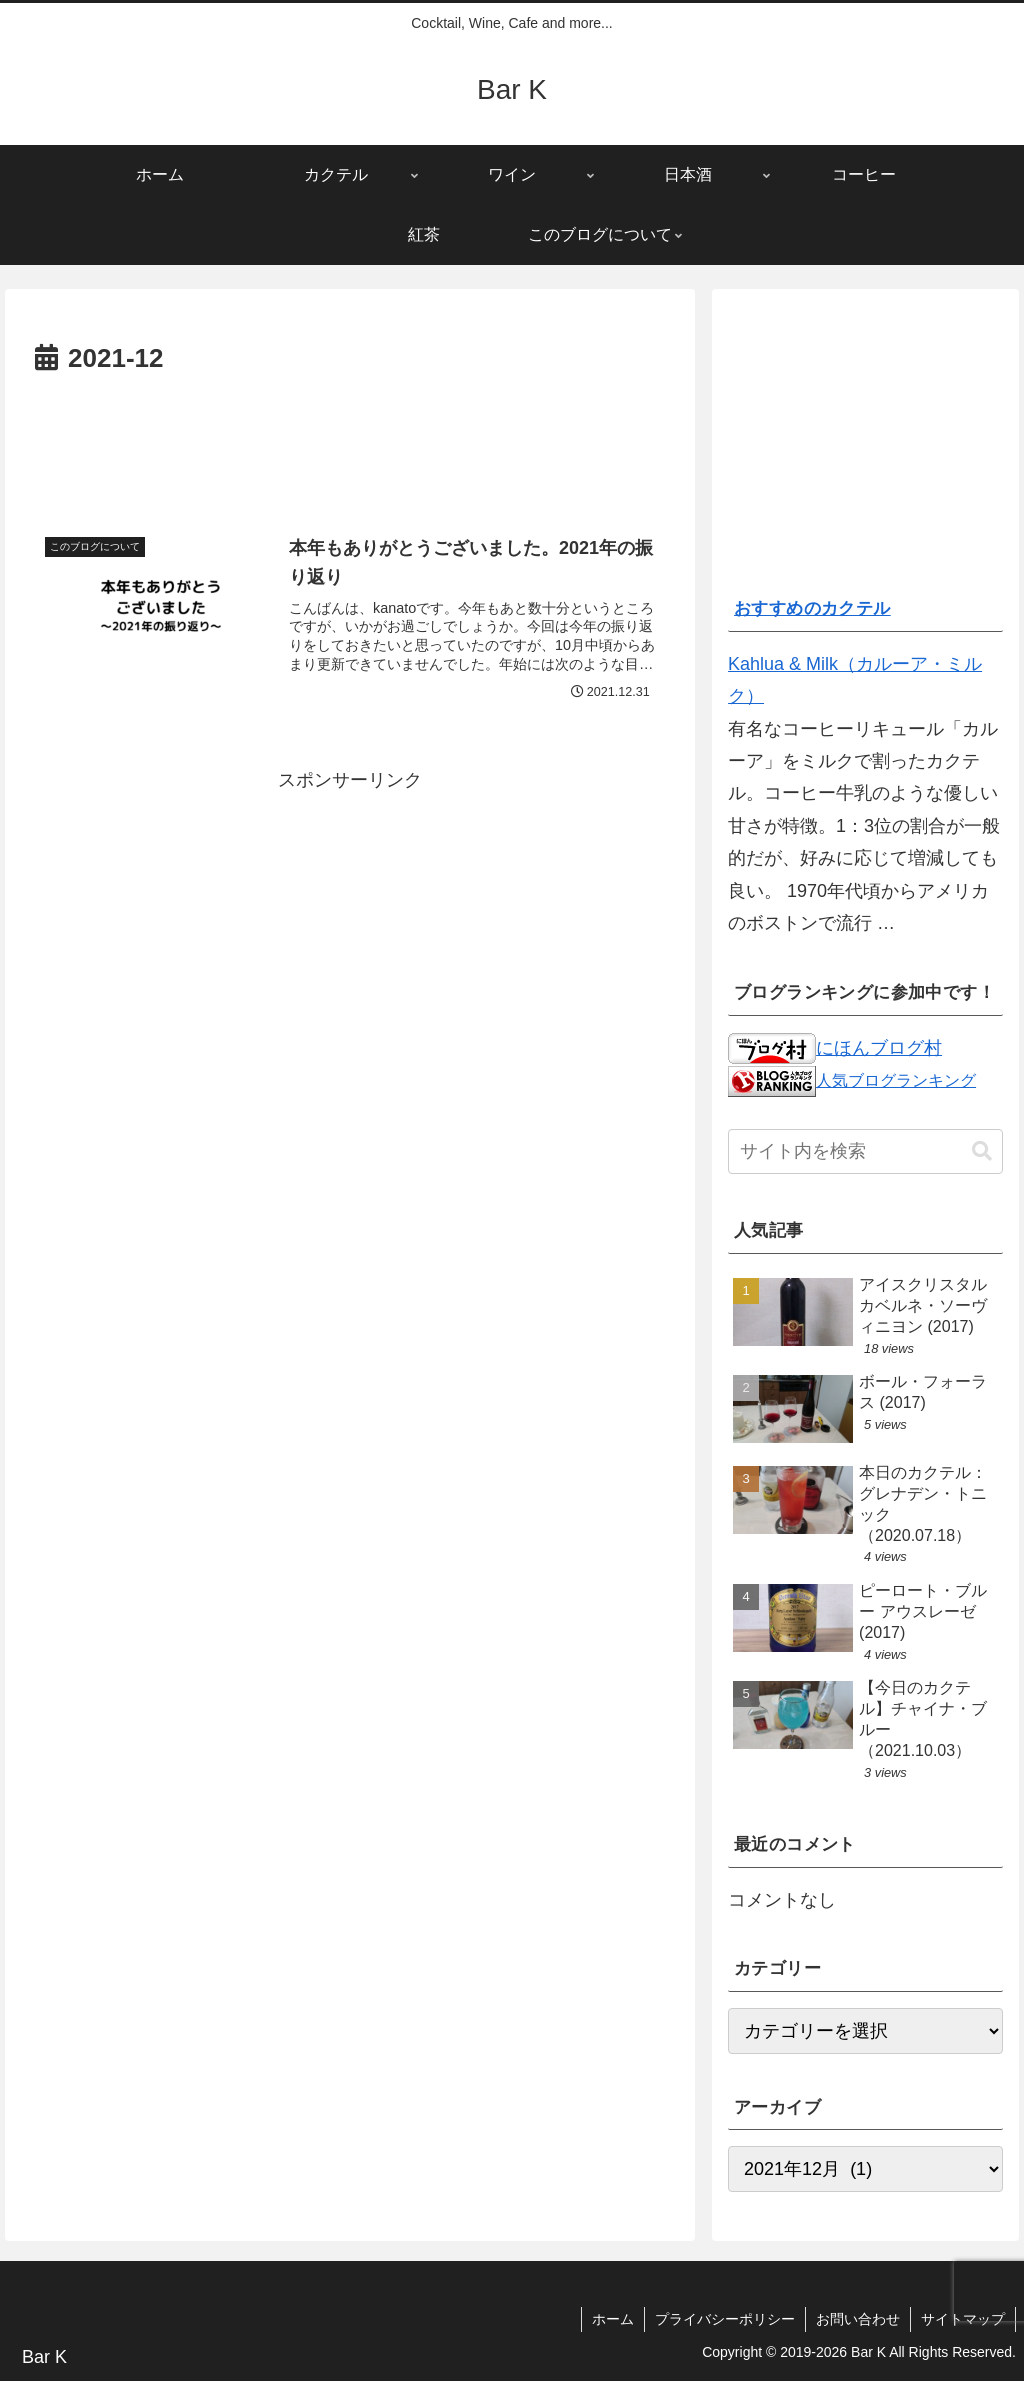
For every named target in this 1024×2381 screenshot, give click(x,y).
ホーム (613, 2319)
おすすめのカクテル (812, 608)
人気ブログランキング (896, 1080)
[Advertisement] (350, 442)
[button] (982, 1151)
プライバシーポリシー (725, 2319)
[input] (865, 1151)
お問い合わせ (858, 2319)
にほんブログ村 (835, 1048)
